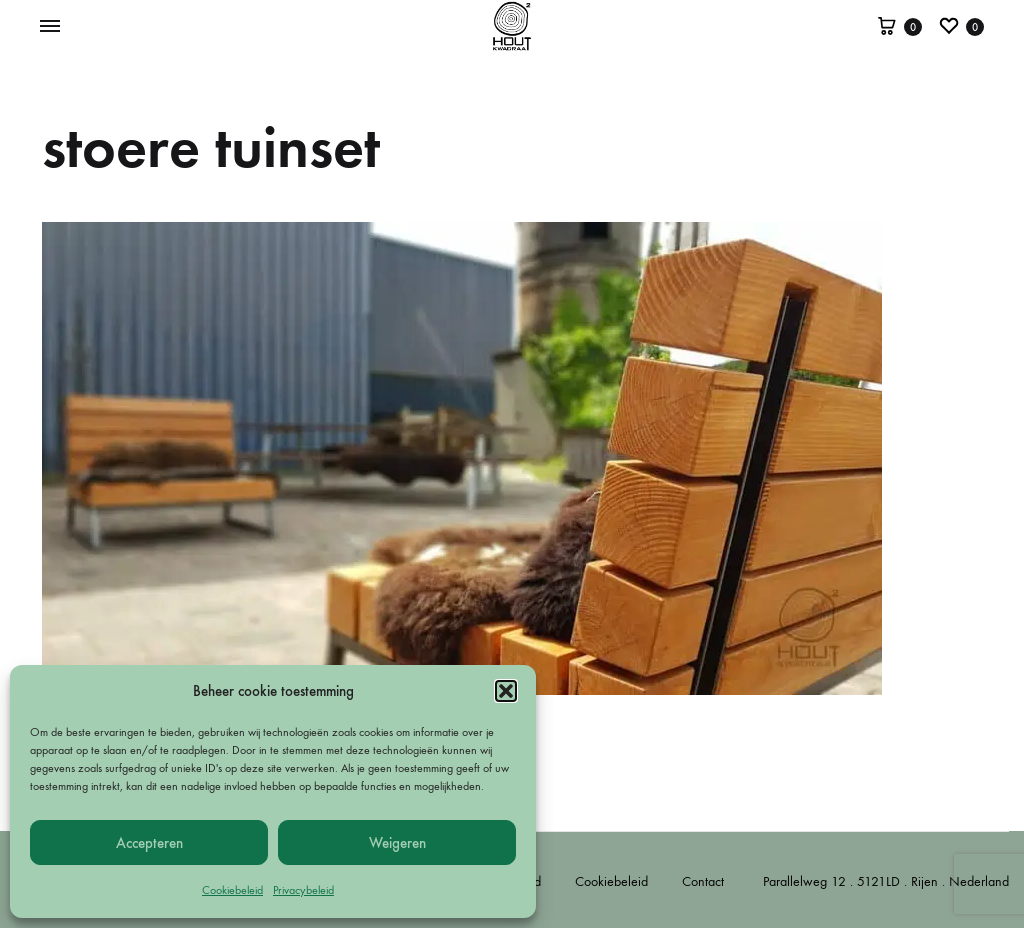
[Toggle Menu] (50, 27)
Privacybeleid (303, 890)
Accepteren (149, 843)
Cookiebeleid (232, 890)
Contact (703, 881)
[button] (506, 691)
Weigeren (397, 843)
